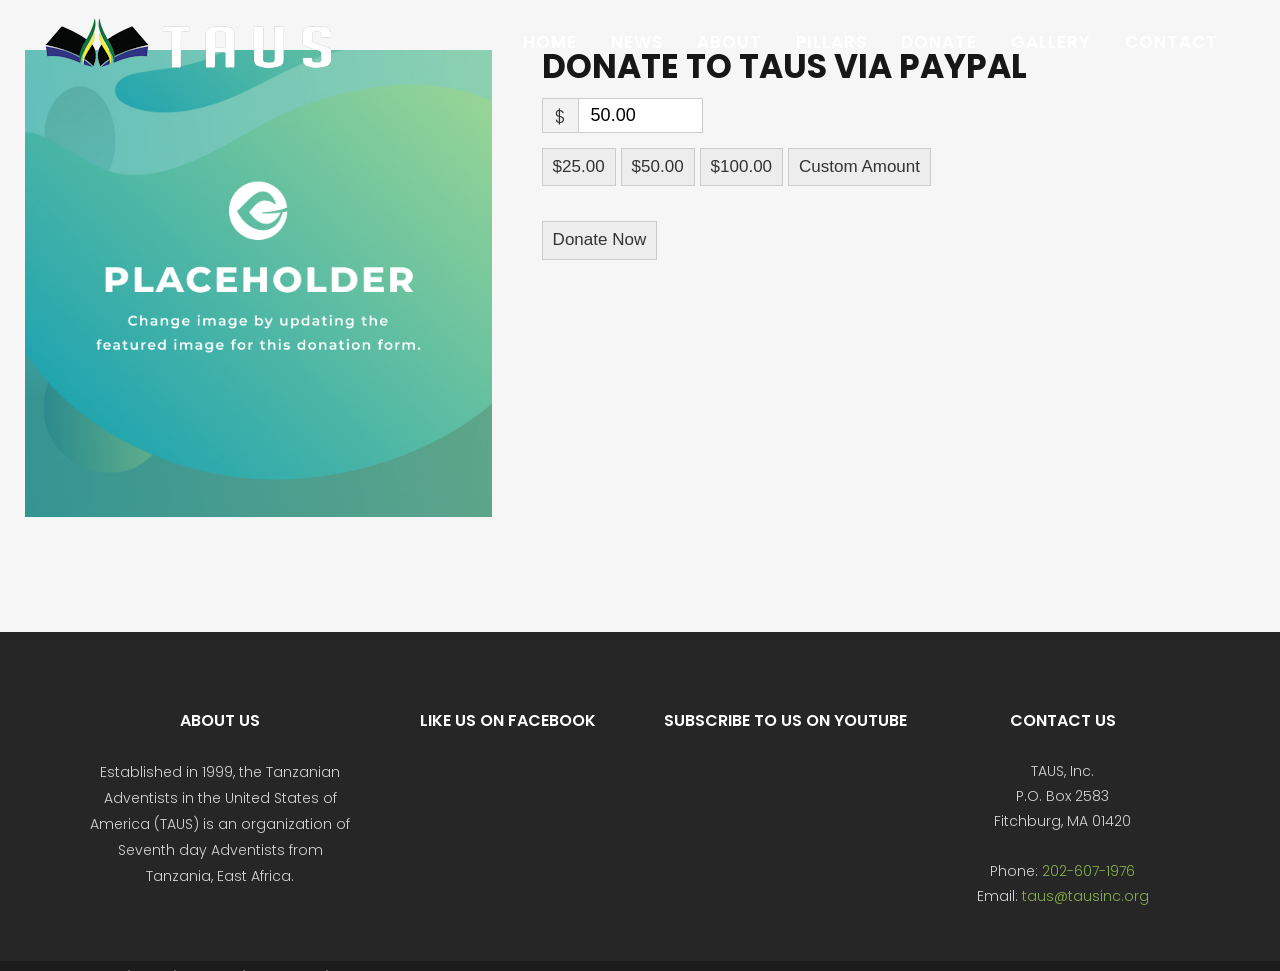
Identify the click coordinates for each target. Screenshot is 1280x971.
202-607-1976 (1088, 871)
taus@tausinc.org (1085, 896)
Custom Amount (859, 166)
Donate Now (600, 239)
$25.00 (579, 166)
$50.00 (658, 166)
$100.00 (741, 166)
